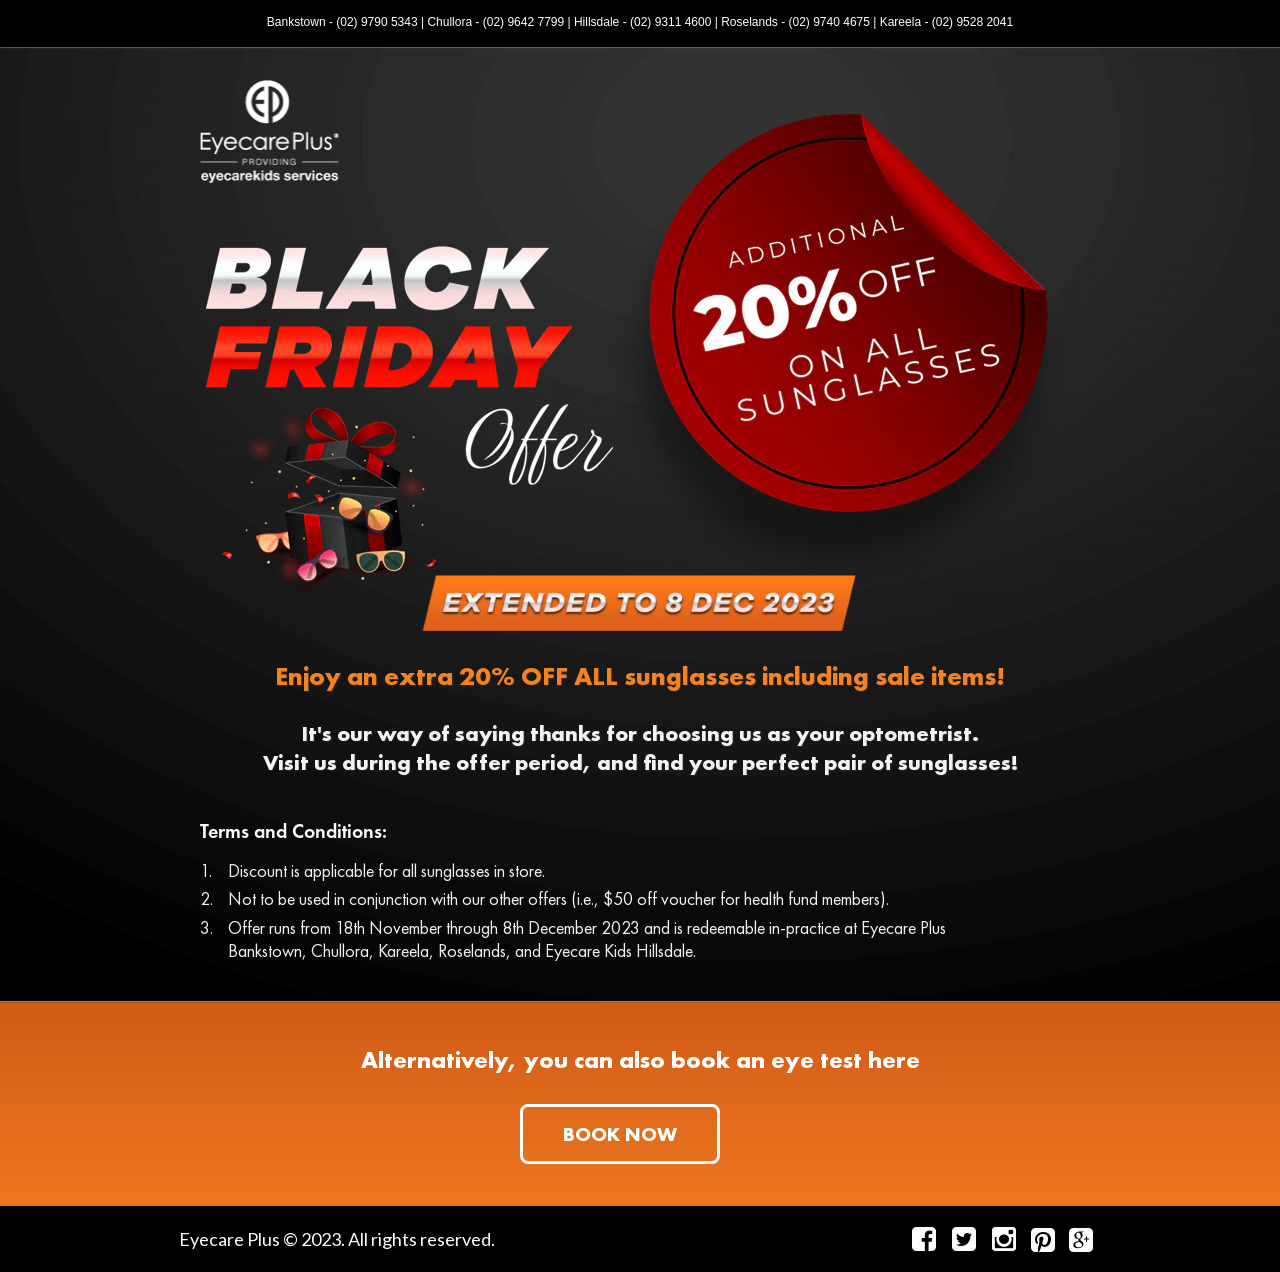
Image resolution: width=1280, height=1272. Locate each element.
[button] (620, 1134)
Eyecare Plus (229, 1239)
